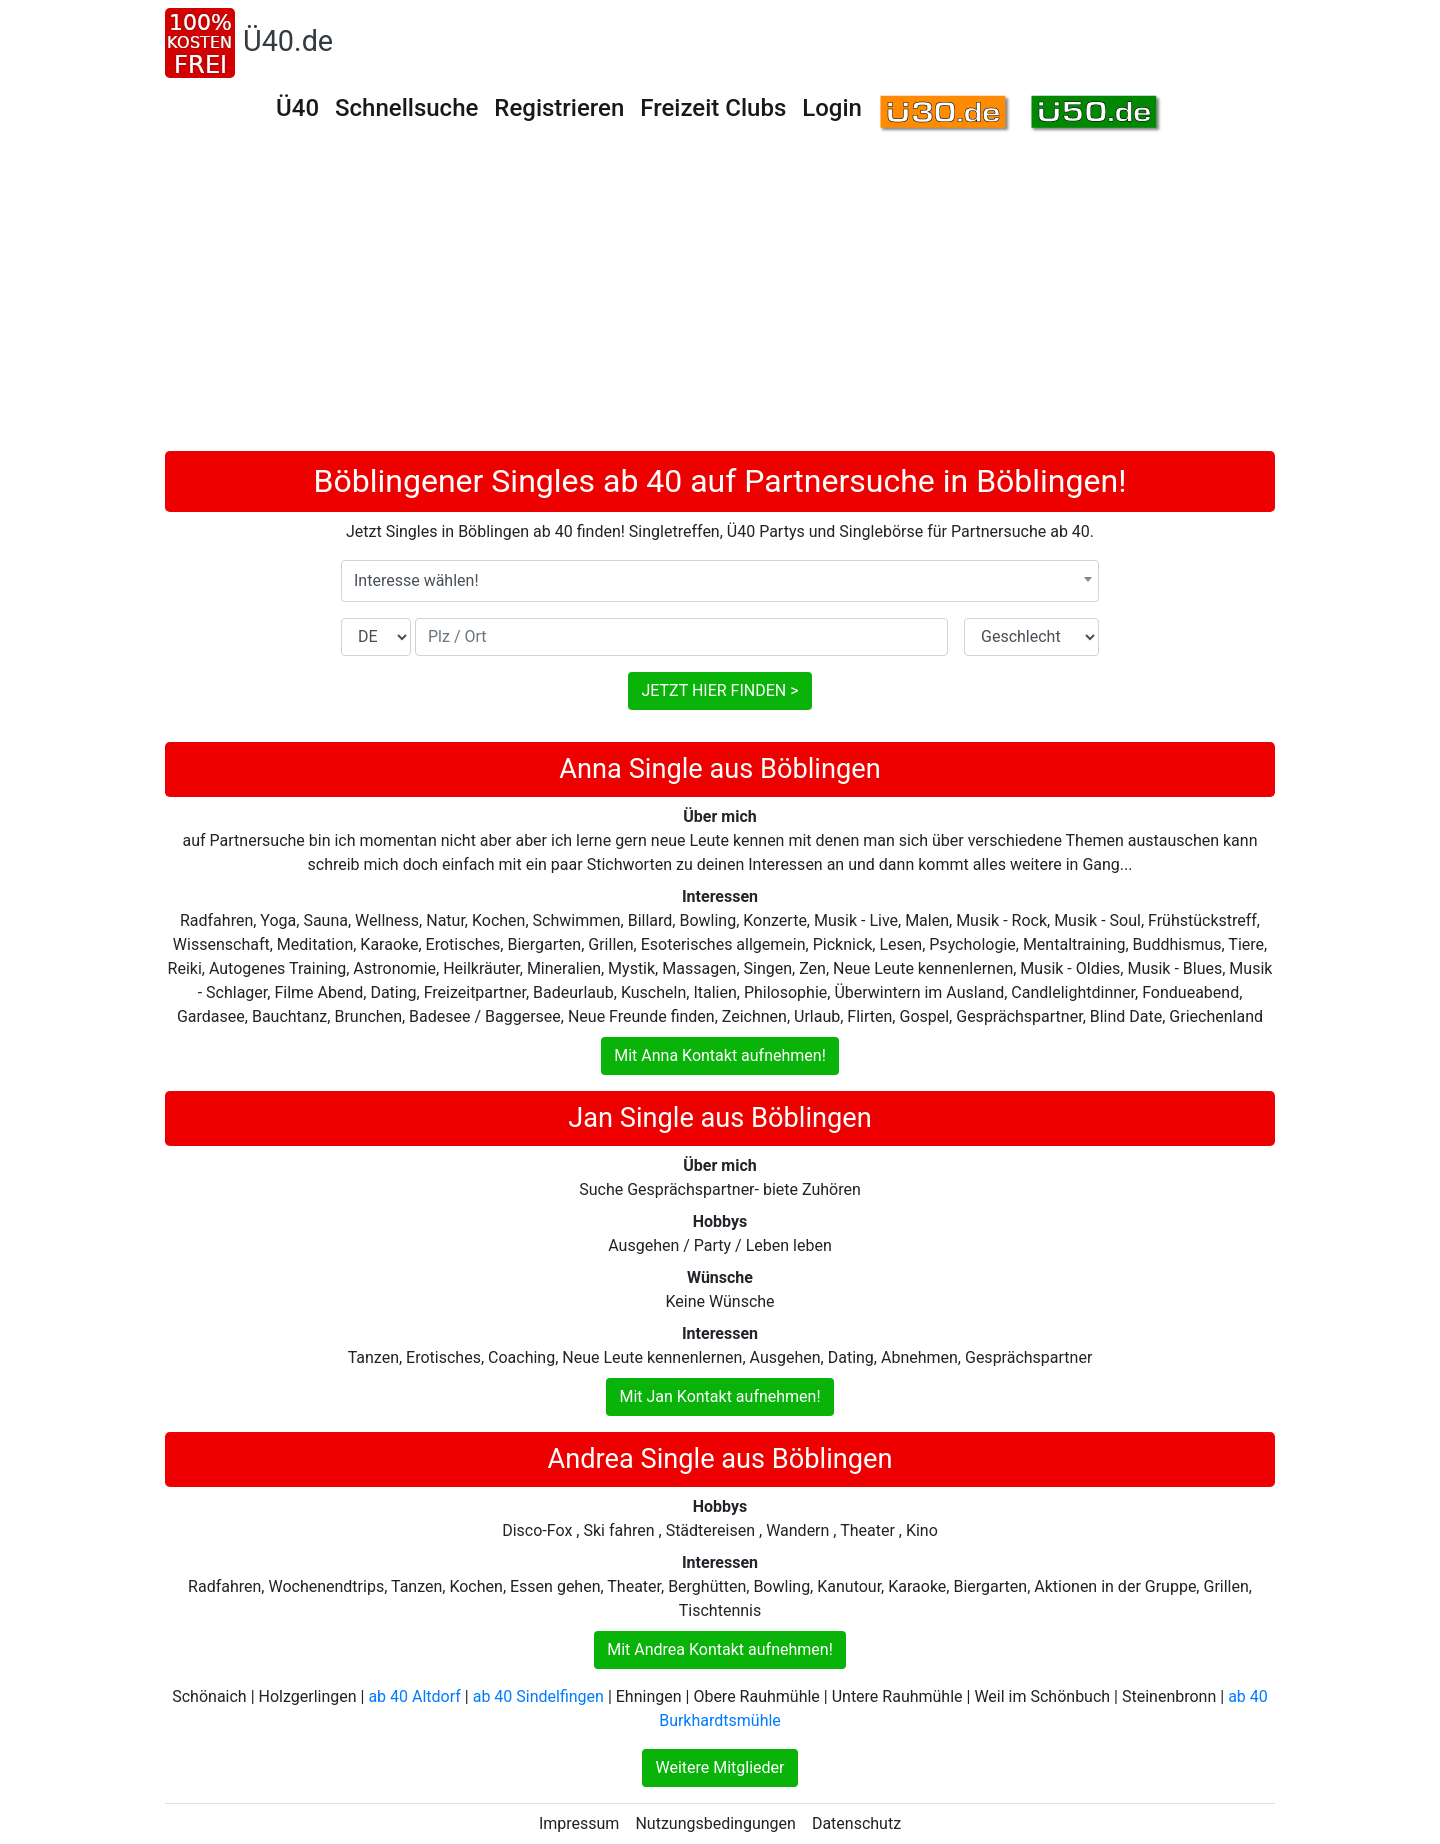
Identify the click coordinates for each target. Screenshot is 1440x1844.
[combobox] (720, 581)
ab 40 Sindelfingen (538, 1696)
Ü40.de (288, 41)
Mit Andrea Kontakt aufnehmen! (720, 1649)
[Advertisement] (720, 301)
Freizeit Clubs (713, 108)
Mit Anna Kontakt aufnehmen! (720, 1055)
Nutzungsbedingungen (715, 1823)
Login (832, 108)
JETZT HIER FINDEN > (719, 690)
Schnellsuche (406, 108)
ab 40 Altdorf (414, 1696)
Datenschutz (856, 1823)
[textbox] (720, 581)
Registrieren (559, 108)
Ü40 (297, 108)
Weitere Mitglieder (719, 1767)
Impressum (579, 1823)
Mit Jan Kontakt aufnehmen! (719, 1396)
